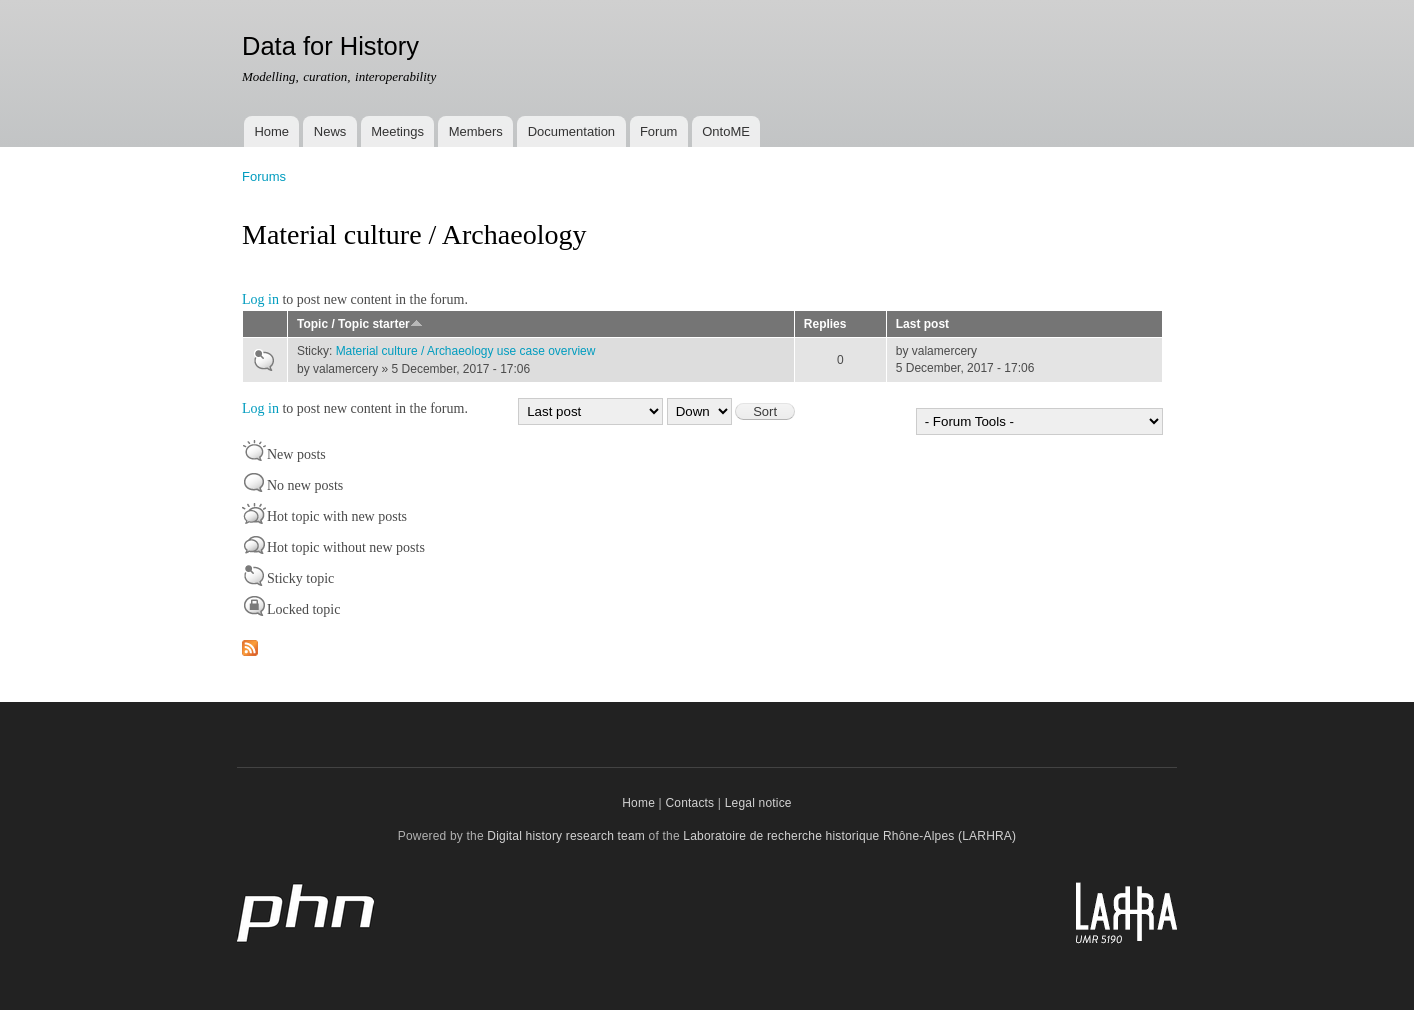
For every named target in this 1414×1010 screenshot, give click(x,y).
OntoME (726, 131)
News (330, 131)
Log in (260, 299)
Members (476, 131)
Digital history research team (566, 836)
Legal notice (758, 803)
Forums (264, 176)
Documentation (571, 131)
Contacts (689, 803)
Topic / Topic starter (360, 324)
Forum (659, 131)
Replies (825, 324)
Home (271, 131)
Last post (922, 324)
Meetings (397, 131)
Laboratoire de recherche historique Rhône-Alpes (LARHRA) (849, 836)
